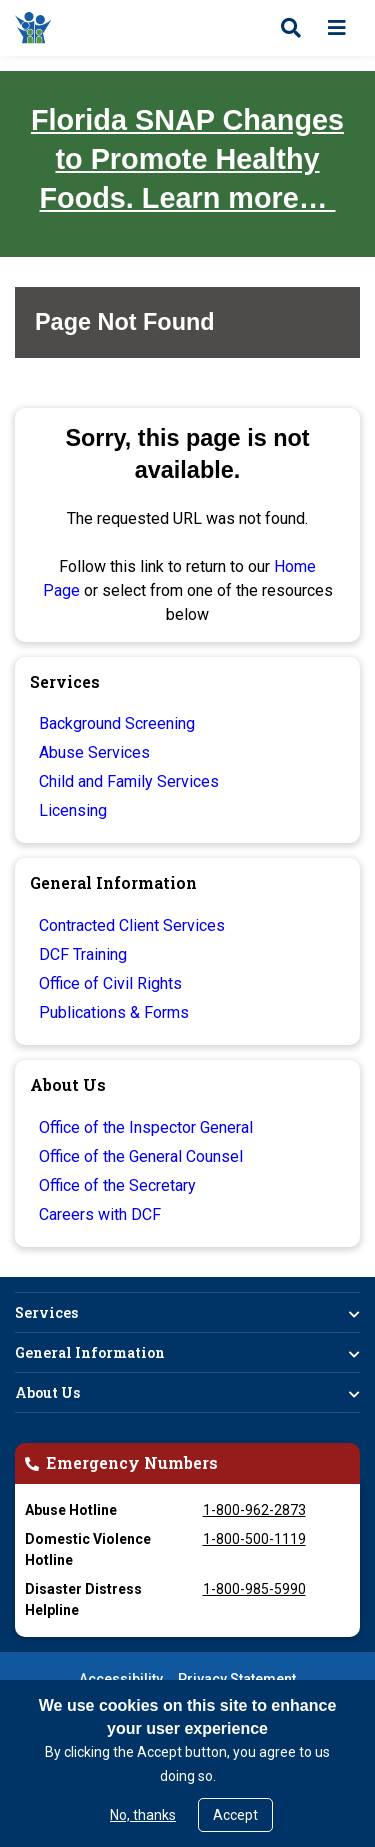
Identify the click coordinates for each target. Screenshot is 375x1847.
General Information (90, 1352)
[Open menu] (337, 28)
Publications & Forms (114, 1012)
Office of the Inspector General (146, 1127)
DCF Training (83, 954)
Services (46, 1312)
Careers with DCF (100, 1214)
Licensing (73, 810)
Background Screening (117, 723)
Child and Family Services (129, 781)
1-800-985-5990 (254, 1589)
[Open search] (291, 28)
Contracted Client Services (132, 925)
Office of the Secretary (117, 1185)
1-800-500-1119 (254, 1539)
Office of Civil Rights (110, 983)
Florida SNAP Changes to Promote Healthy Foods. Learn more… (187, 159)
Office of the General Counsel (141, 1156)
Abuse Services (94, 752)
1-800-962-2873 (254, 1510)
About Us (47, 1392)
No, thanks (143, 1815)
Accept (235, 1815)
